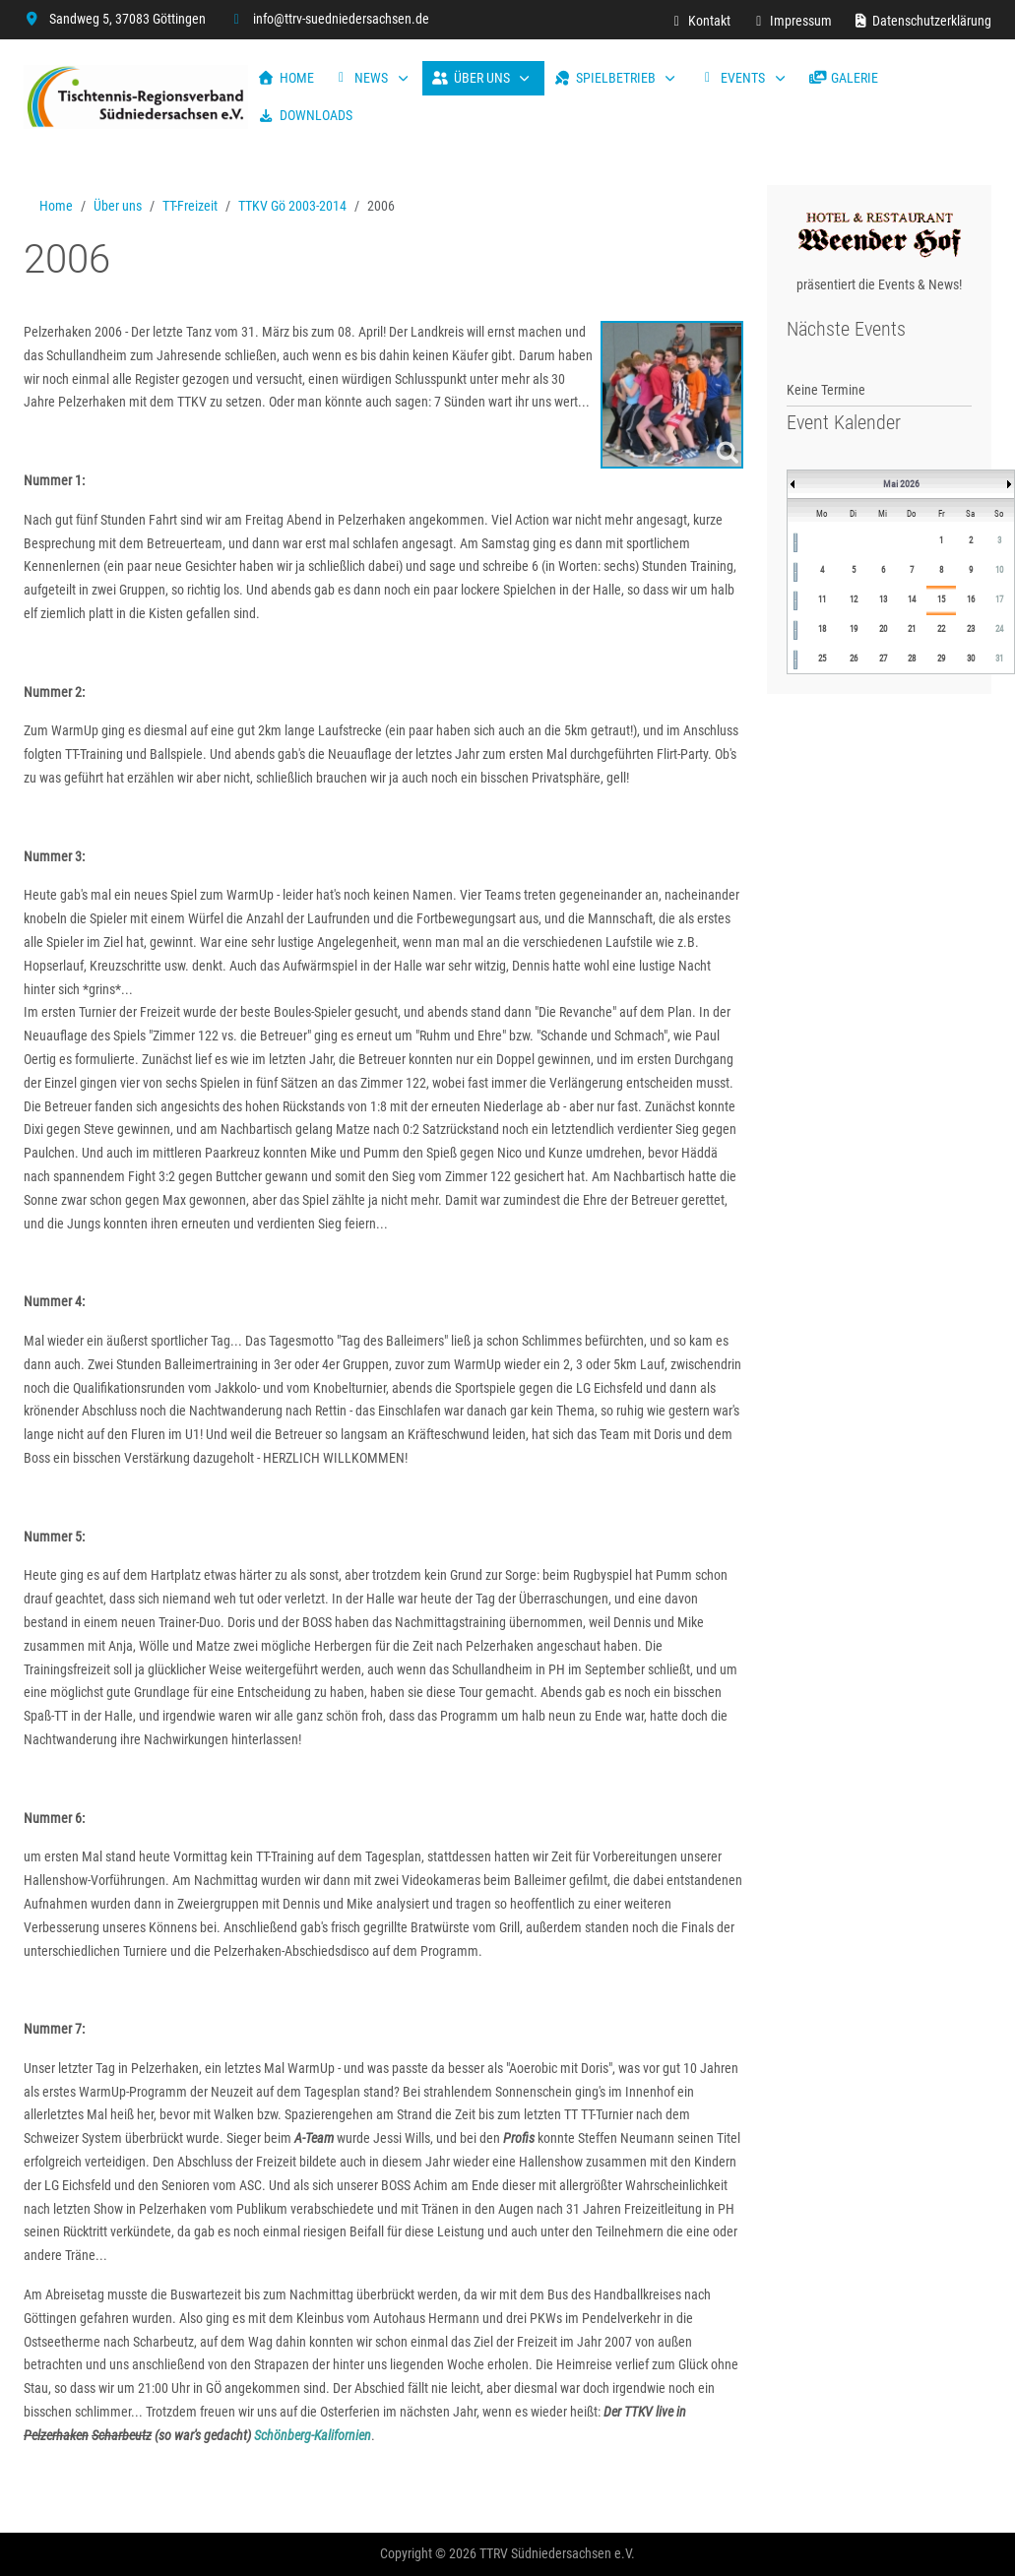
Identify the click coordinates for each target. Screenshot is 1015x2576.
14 (912, 599)
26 (853, 658)
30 (971, 658)
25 (822, 658)
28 (912, 658)
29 (941, 658)
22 (941, 629)
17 (999, 599)
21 (912, 629)
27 (883, 658)
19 (853, 629)
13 (883, 599)
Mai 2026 (901, 483)
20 (883, 629)
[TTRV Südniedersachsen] (136, 97)
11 (822, 599)
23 (971, 629)
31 (999, 658)
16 (971, 599)
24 (999, 629)
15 (941, 599)
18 (822, 629)
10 (999, 570)
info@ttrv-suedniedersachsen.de (341, 19)
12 (853, 599)
